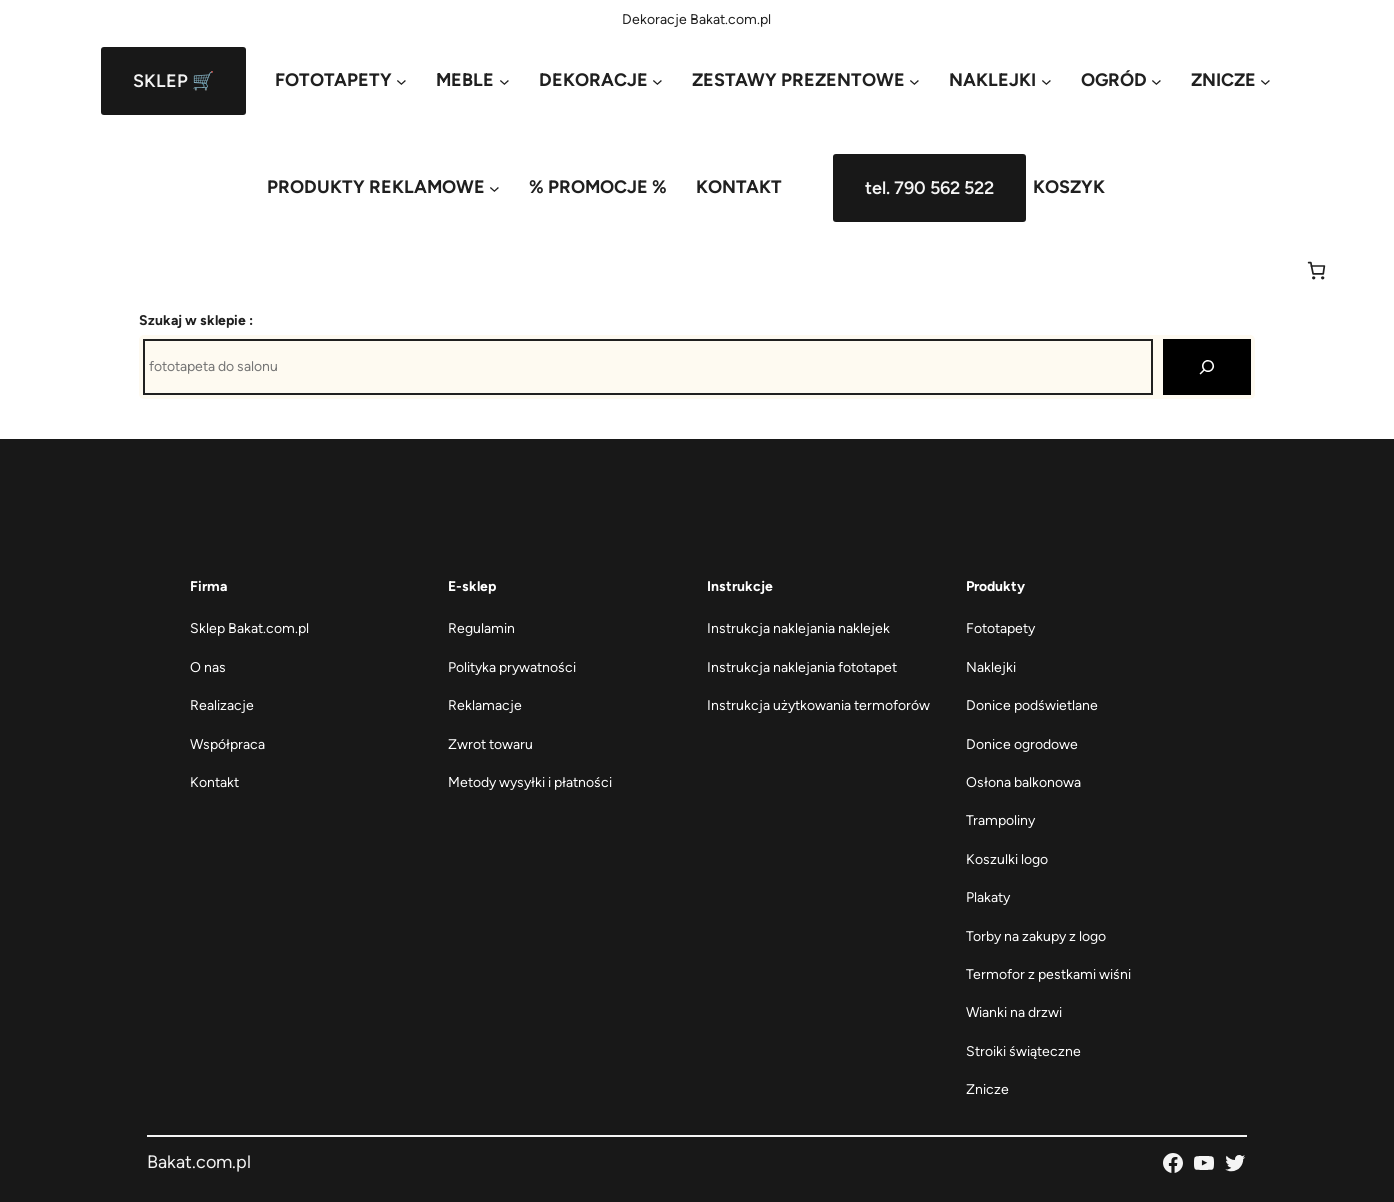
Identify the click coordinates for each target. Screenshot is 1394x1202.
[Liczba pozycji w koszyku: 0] (1316, 270)
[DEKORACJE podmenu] (601, 80)
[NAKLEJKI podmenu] (1000, 80)
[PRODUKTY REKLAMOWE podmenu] (383, 187)
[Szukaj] (1207, 367)
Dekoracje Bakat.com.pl (696, 19)
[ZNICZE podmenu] (1231, 80)
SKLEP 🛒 (173, 81)
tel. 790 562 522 (929, 188)
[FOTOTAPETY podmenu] (341, 80)
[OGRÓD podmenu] (1121, 80)
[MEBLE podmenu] (472, 80)
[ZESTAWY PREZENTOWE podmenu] (806, 80)
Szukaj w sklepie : (196, 320)
